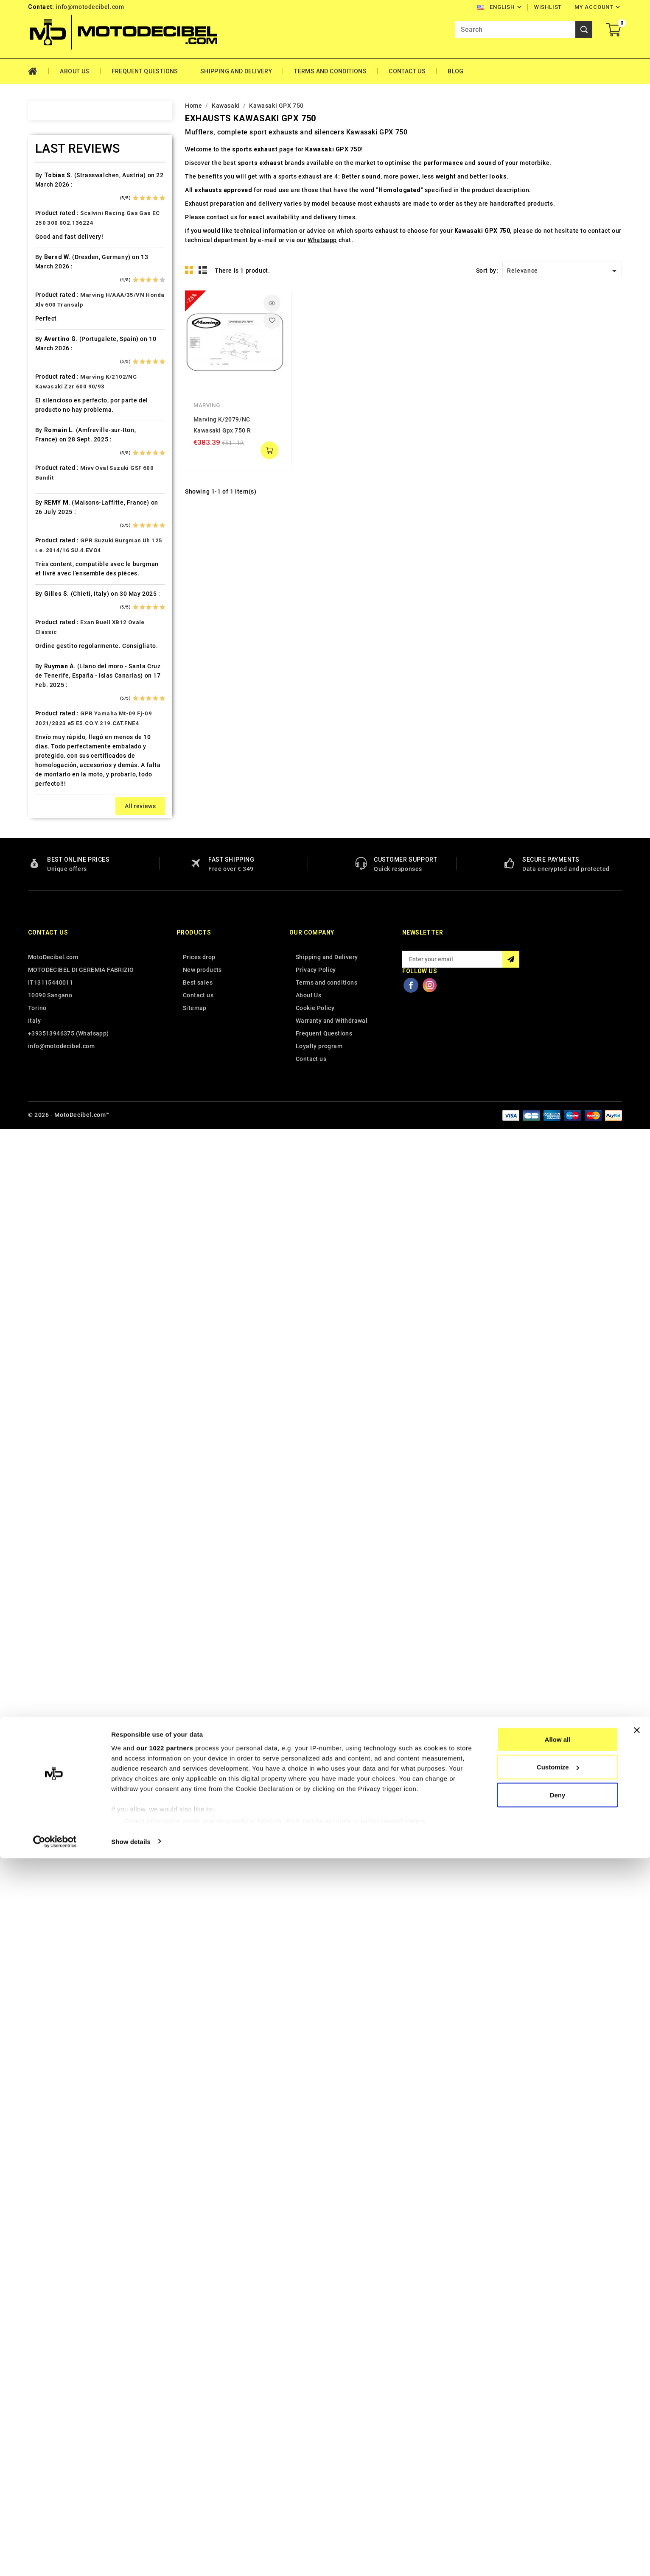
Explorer (51, 581)
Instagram (429, 2433)
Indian (48, 788)
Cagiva (49, 432)
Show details (131, 2559)
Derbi (47, 536)
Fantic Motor (58, 610)
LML (45, 937)
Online (48, 1100)
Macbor (50, 966)
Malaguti (52, 981)
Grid (189, 270)
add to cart (269, 450)
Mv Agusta (54, 1070)
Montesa (52, 1026)
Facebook (410, 2433)
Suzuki (49, 1337)
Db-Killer (52, 521)
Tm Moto (52, 1397)
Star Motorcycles (64, 1323)
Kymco (49, 892)
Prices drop (199, 2405)
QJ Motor (53, 1204)
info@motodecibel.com (90, 6)
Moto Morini (57, 1055)
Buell (46, 402)
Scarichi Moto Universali (75, 1263)
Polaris (50, 1174)
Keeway (50, 833)
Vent (45, 1471)
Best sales (198, 2430)
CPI (44, 491)
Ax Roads (52, 284)
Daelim (49, 506)
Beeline (50, 328)
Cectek (49, 462)
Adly (45, 195)
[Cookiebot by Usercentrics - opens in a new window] (55, 2559)
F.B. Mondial (57, 595)
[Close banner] (637, 2448)
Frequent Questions (145, 71)
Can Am (50, 447)
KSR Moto (53, 863)
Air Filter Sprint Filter (70, 224)
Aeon (46, 210)
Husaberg (53, 744)
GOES (47, 670)
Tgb (44, 1382)
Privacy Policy (316, 2417)
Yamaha (50, 1501)
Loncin (49, 952)
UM (44, 1456)
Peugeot (51, 1130)
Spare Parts (56, 1308)
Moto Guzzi (56, 1041)
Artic (46, 269)
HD (43, 684)
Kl (42, 848)
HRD (45, 729)
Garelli (49, 625)
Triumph (51, 1426)
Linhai (47, 922)
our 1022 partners (164, 2465)
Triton (48, 1412)
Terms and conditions (330, 71)
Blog (456, 71)
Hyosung (52, 773)
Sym (45, 1367)
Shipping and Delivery (236, 71)
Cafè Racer (55, 417)
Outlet (47, 1115)
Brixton (49, 388)
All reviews (140, 2254)
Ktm (44, 877)
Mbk (45, 996)
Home (38, 71)
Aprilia (48, 254)
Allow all (558, 2457)
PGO (45, 1144)
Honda (48, 714)
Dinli (45, 551)
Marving (206, 405)
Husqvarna (55, 759)
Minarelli (52, 1011)
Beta (45, 358)
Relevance (563, 271)
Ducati (48, 566)
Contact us (48, 2380)
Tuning (49, 1441)
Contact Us (407, 71)
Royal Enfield (58, 1248)
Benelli (49, 343)
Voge (46, 1486)
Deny (558, 2512)
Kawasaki (53, 818)
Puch (46, 1189)
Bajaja (48, 299)
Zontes (49, 1516)
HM (44, 699)
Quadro (50, 1219)
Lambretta (54, 907)
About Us (74, 71)
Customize (558, 2485)
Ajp (43, 239)
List (203, 270)
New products (202, 2417)
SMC (46, 1293)
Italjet (47, 803)
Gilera (47, 655)
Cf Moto (51, 477)
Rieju (46, 1234)
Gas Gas (51, 640)
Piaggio (50, 1159)
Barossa (51, 313)
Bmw (46, 373)
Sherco (49, 1278)
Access (49, 180)
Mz (43, 1085)
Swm (46, 1352)
